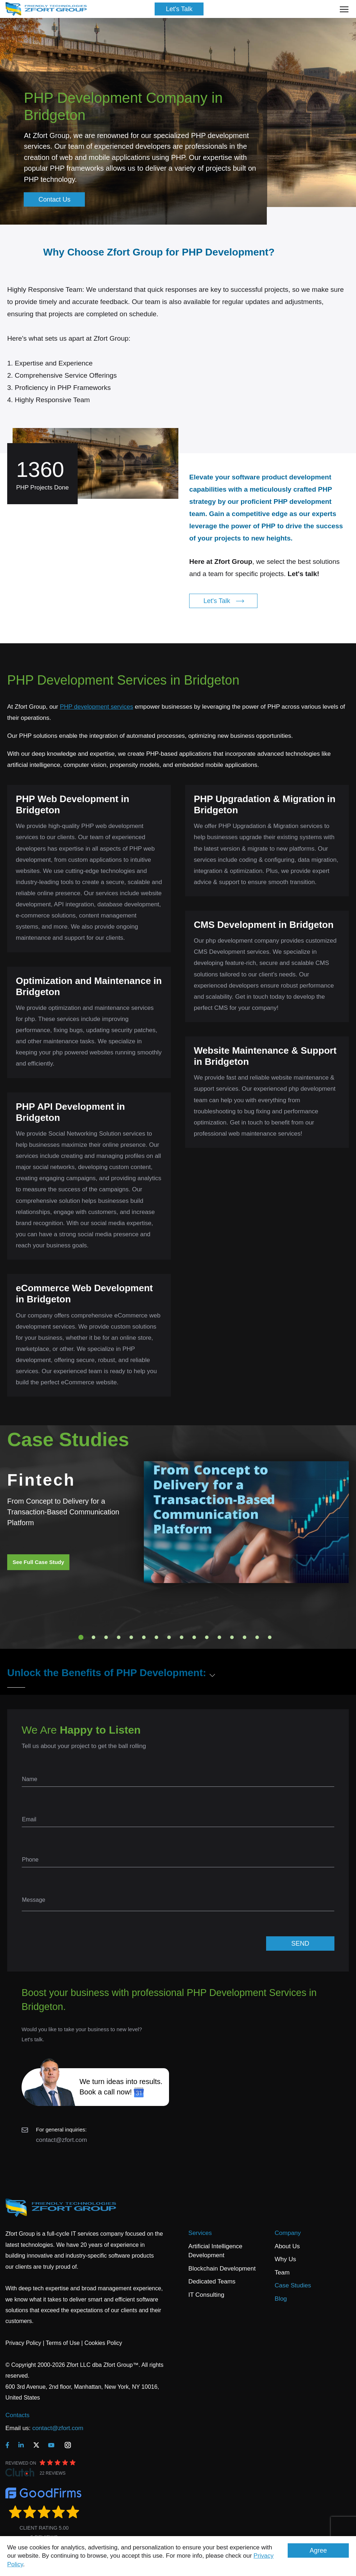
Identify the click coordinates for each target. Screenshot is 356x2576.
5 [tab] (131, 1637)
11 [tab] (207, 1637)
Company (288, 2233)
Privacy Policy (23, 2343)
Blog (281, 2298)
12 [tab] (219, 1637)
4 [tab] (118, 1637)
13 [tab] (232, 1637)
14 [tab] (244, 1637)
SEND (300, 1943)
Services (200, 2233)
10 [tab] (194, 1637)
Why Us (285, 2259)
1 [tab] (81, 1637)
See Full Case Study (38, 1562)
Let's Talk (179, 9)
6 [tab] (144, 1637)
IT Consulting (206, 2294)
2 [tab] (93, 1637)
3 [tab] (106, 1637)
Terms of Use (62, 2343)
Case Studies (293, 2285)
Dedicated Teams (212, 2281)
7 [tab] (156, 1637)
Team (282, 2272)
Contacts (17, 2415)
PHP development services (96, 706)
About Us (287, 2246)
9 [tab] (181, 1637)
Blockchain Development (222, 2268)
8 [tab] (169, 1637)
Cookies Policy (103, 2343)
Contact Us (54, 199)
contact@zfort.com (61, 2139)
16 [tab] (269, 1637)
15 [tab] (257, 1637)
